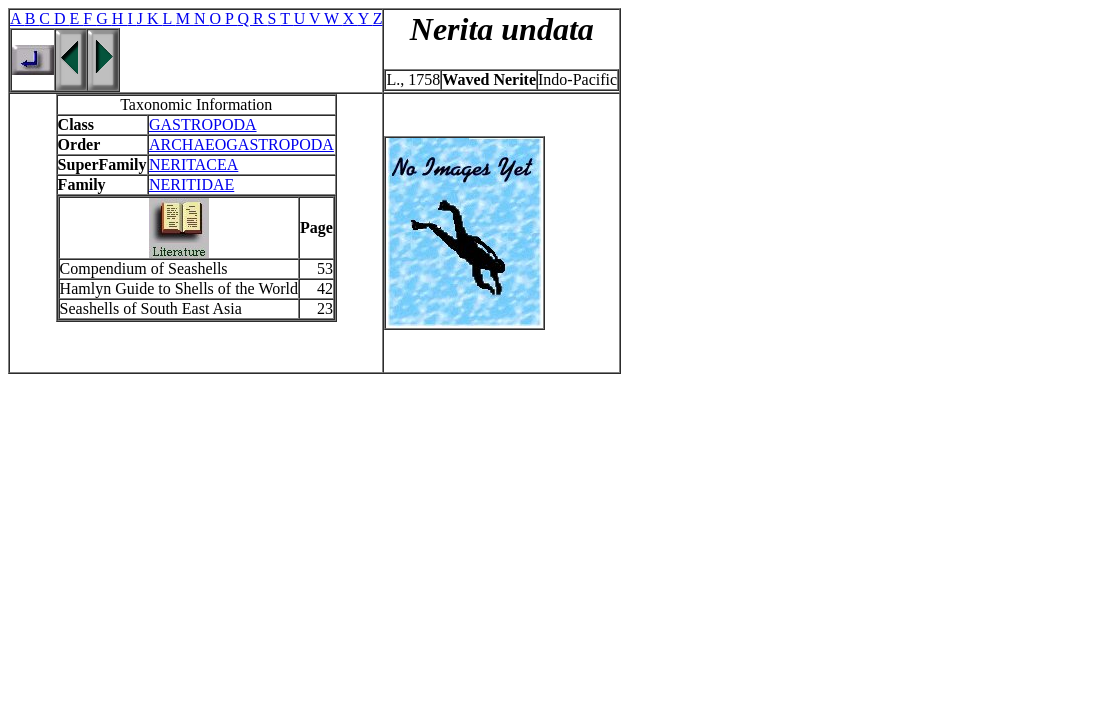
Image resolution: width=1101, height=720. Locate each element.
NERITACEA (193, 164)
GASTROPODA (203, 124)
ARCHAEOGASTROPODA (241, 144)
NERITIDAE (191, 184)
